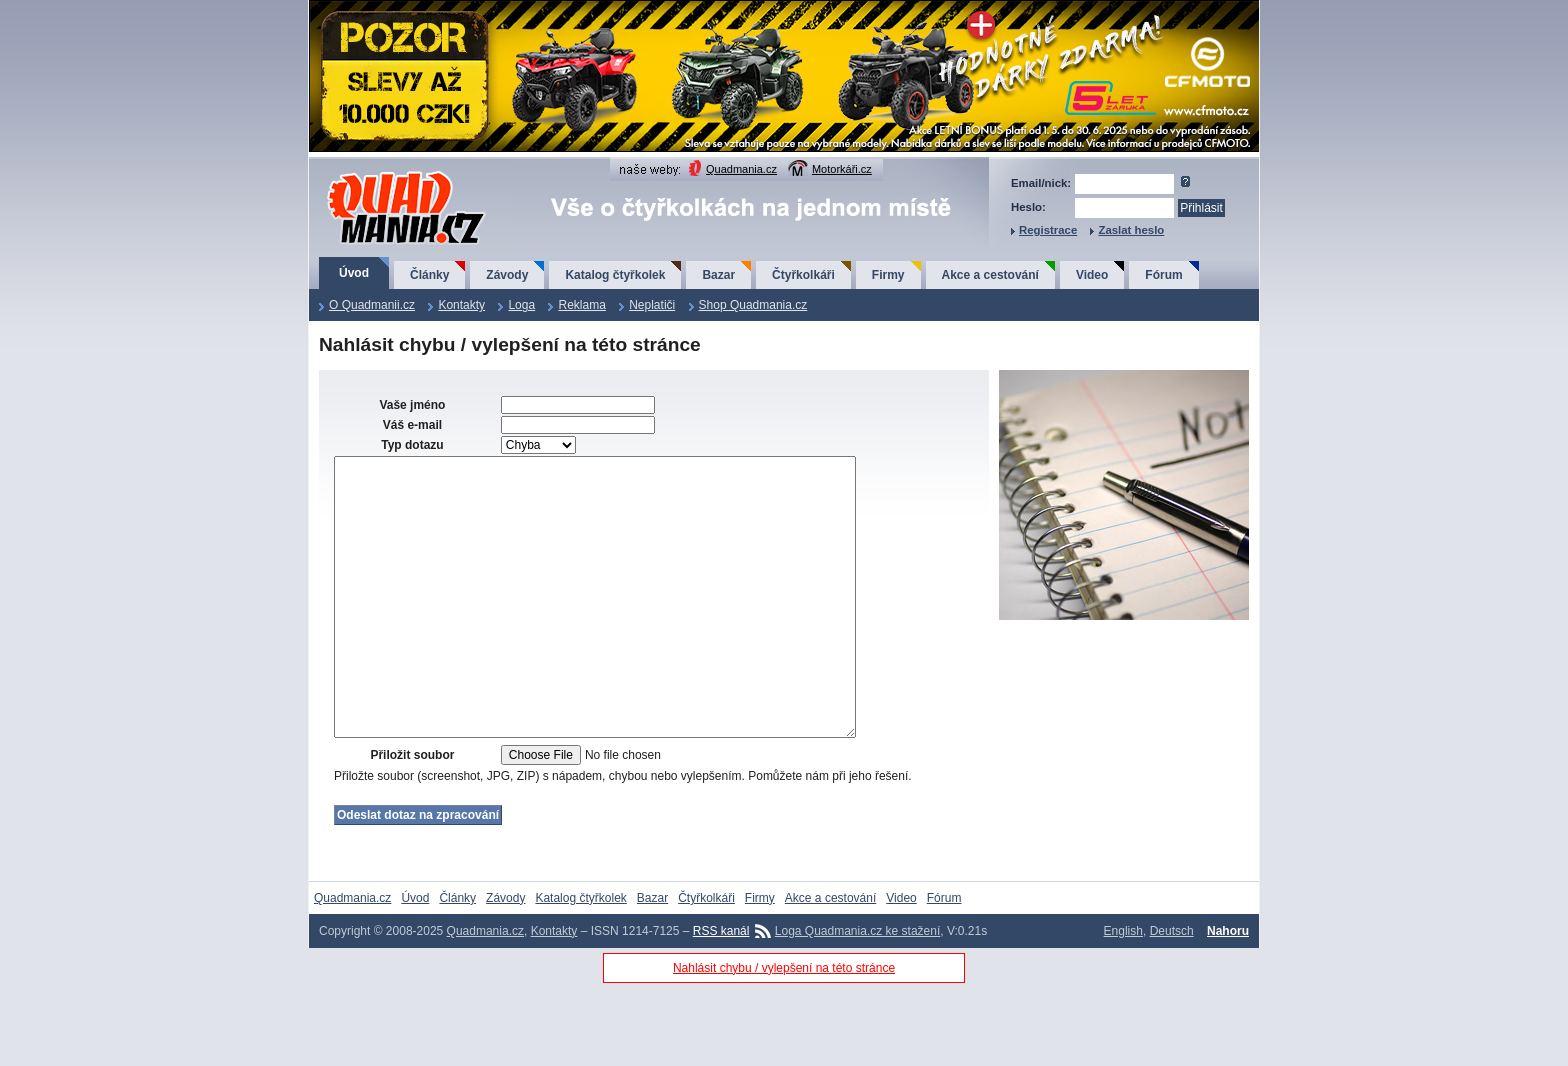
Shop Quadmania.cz (753, 305)
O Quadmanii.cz (372, 305)
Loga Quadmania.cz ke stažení (857, 991)
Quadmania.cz (741, 169)
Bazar (718, 275)
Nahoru (1228, 991)
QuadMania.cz (381, 172)
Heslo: (1028, 207)
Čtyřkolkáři (803, 275)
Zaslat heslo (1131, 230)
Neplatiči (652, 305)
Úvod (354, 273)
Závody (507, 275)
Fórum (1163, 275)
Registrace (1048, 230)
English (1123, 991)
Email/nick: (1041, 183)
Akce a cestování (990, 275)
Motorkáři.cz (842, 169)
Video (1092, 275)
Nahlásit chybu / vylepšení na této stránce (784, 1028)
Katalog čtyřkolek (615, 275)
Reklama (581, 305)
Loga (521, 305)
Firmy (888, 275)
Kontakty (461, 305)
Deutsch (1172, 991)
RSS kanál (721, 991)
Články (429, 275)
